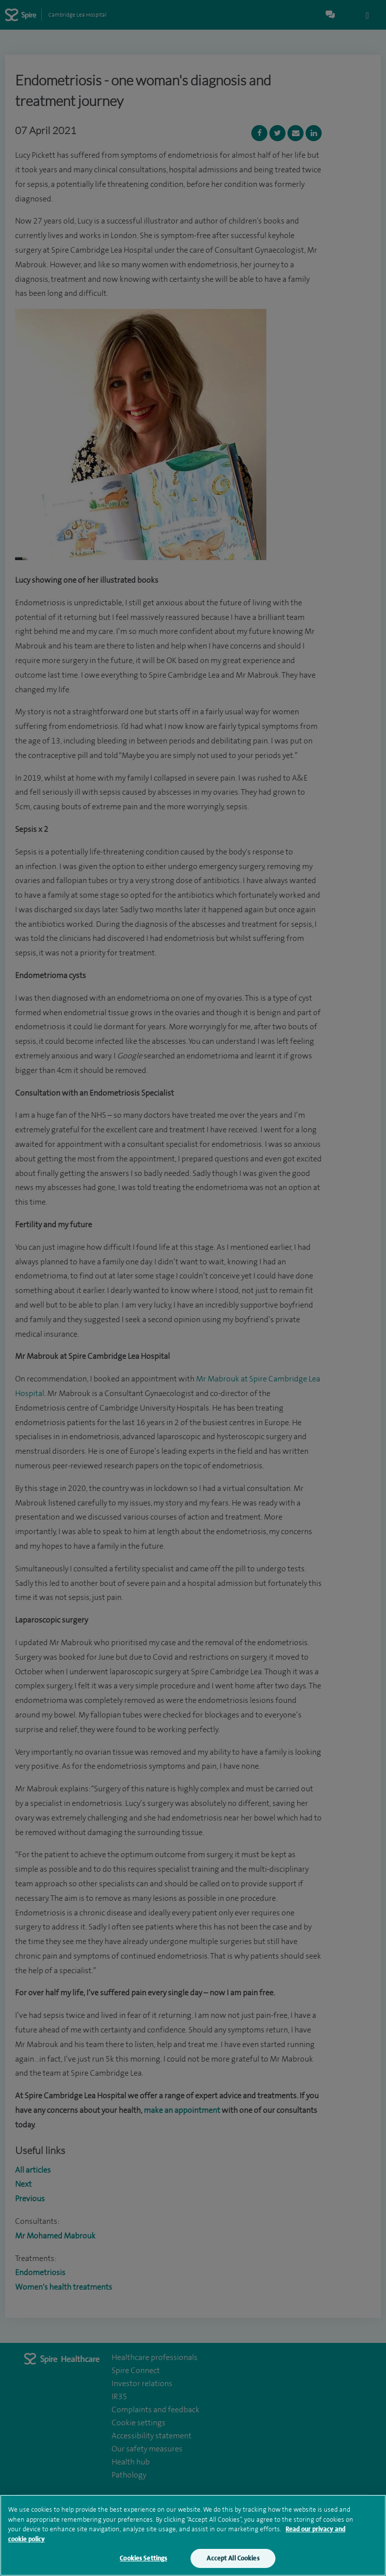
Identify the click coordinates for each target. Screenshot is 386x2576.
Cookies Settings (143, 2560)
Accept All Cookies (233, 2560)
